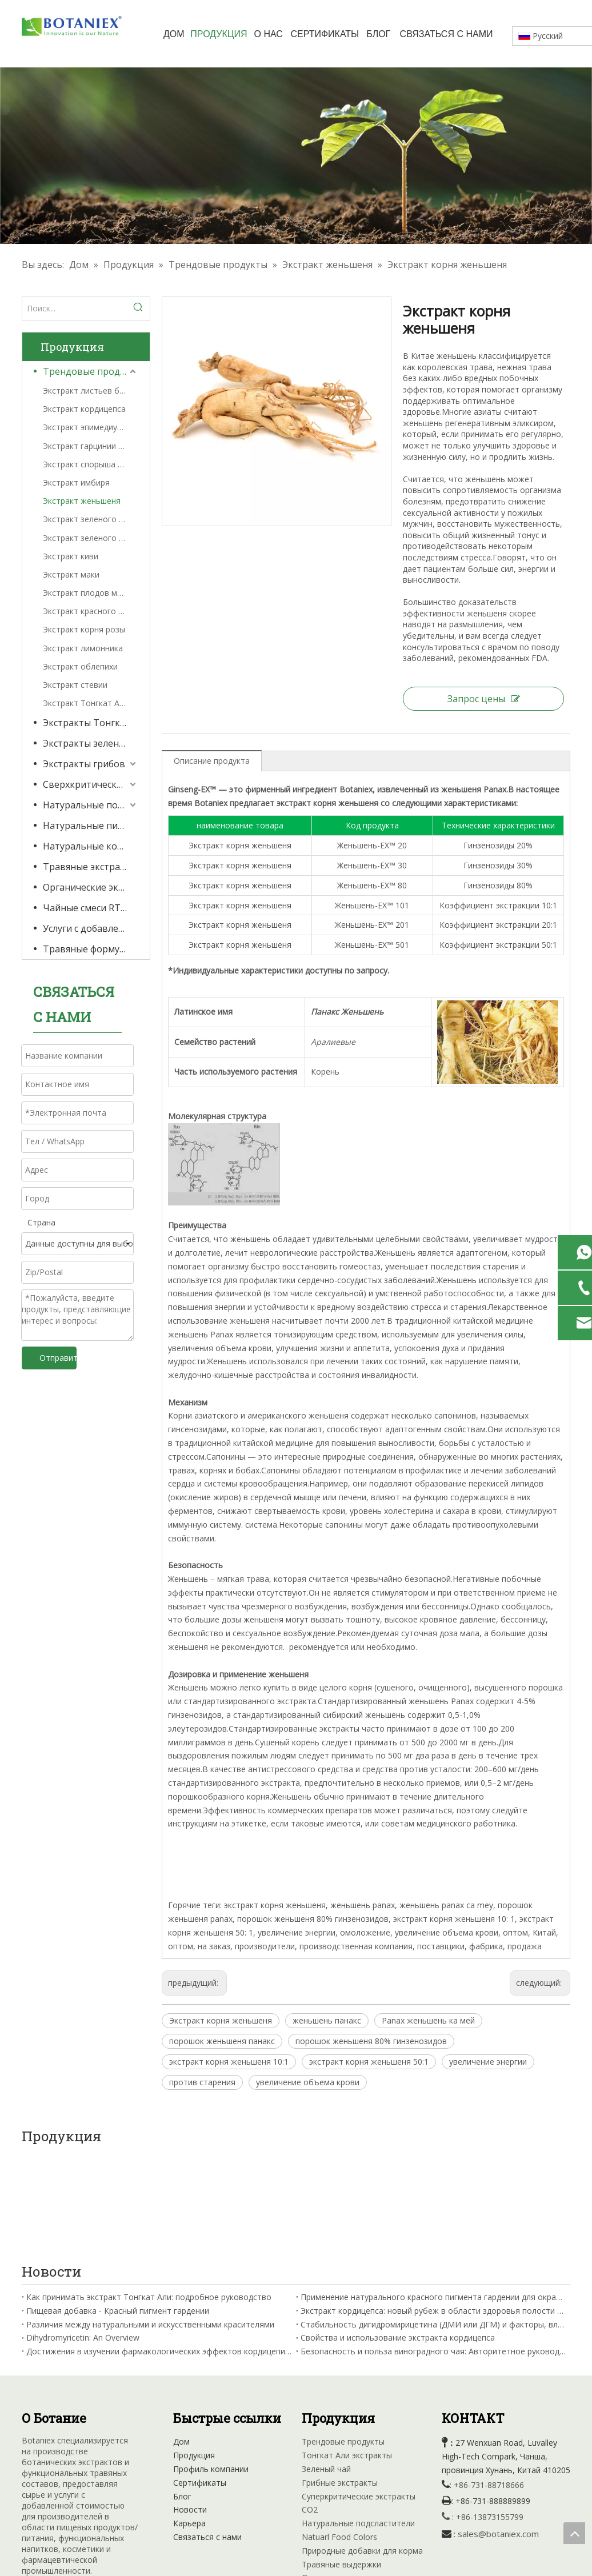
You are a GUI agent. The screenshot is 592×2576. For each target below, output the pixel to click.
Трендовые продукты (90, 371)
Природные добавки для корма (362, 2449)
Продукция (194, 2354)
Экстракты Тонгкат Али (90, 722)
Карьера (189, 2422)
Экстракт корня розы (84, 629)
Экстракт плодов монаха (90, 592)
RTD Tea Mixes (330, 2490)
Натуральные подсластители (90, 805)
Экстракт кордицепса (84, 408)
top (574, 2533)
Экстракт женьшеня (82, 500)
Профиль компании (211, 2367)
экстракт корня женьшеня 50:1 (369, 2061)
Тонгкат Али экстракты (347, 2354)
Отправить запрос (58, 1357)
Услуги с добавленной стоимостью (90, 928)
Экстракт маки (71, 574)
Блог (182, 2395)
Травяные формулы (87, 949)
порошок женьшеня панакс (222, 2041)
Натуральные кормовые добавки (90, 846)
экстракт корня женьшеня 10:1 (229, 2061)
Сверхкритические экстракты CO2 (90, 784)
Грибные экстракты (340, 2381)
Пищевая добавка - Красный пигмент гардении (117, 2209)
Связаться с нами (207, 2435)
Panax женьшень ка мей (428, 2020)
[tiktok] (124, 2495)
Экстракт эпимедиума (85, 427)
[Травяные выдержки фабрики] (296, 155)
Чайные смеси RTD (85, 908)
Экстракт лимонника (83, 648)
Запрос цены (483, 698)
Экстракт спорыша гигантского (90, 464)
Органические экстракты (90, 887)
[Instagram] (101, 2495)
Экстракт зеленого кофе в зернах (90, 519)
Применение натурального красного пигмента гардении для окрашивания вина (433, 2195)
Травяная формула (339, 2503)
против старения (202, 2082)
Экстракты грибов (84, 764)
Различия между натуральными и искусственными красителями (150, 2222)
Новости (190, 2408)
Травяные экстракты (90, 866)
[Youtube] (78, 2495)
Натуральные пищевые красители (90, 825)
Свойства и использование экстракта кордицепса (398, 2236)
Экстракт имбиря (76, 482)
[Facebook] (31, 2495)
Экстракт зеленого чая (88, 537)
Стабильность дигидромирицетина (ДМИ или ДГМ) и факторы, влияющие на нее (433, 2222)
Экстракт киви (70, 556)
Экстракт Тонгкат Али (86, 703)
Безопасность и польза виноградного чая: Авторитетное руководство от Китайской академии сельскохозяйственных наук (433, 2250)
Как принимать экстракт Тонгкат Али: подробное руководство (148, 2195)
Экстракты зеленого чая (90, 743)
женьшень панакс (327, 2020)
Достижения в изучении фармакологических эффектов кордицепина (158, 2250)
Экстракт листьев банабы (90, 390)
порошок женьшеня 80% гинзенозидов (371, 2041)
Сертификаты (199, 2381)
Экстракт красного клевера (90, 611)
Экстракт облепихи (80, 666)
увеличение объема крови (307, 2082)
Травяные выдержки (341, 2462)
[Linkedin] (54, 2495)
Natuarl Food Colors (339, 2435)
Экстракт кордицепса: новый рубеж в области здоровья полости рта (433, 2209)
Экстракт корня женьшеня (220, 2020)
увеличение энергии (488, 2061)
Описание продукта (212, 760)
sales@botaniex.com (498, 2432)
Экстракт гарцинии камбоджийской (90, 445)
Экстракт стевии (75, 684)
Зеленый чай (326, 2367)
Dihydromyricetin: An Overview (82, 2236)
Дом (181, 2340)
